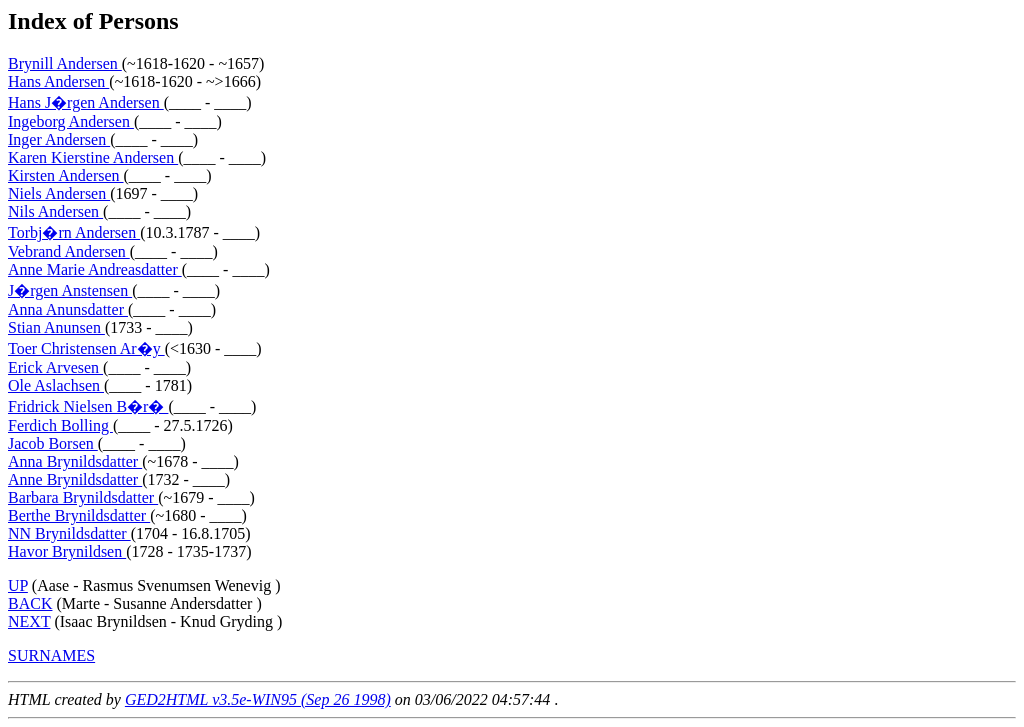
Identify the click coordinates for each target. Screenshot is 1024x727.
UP (18, 585)
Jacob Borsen (53, 443)
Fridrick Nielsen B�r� (88, 406)
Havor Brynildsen (67, 551)
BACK (30, 603)
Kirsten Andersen (66, 175)
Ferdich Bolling (60, 425)
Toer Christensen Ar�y (86, 348)
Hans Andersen (58, 81)
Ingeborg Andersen (71, 121)
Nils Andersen (55, 211)
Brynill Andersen (65, 63)
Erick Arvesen (55, 367)
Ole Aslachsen (56, 385)
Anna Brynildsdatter (75, 461)
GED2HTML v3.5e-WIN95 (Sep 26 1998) (258, 699)
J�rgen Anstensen (70, 290)
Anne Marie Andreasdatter (95, 269)
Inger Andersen (59, 139)
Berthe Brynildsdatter (79, 515)
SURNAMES (51, 655)
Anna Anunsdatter (68, 309)
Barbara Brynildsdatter (83, 497)
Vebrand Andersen (69, 251)
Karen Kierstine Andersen (93, 157)
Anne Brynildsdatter (75, 479)
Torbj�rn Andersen (74, 232)
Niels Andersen (59, 193)
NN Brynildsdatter (69, 533)
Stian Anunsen (56, 327)
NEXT (29, 621)
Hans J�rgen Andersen (86, 102)
